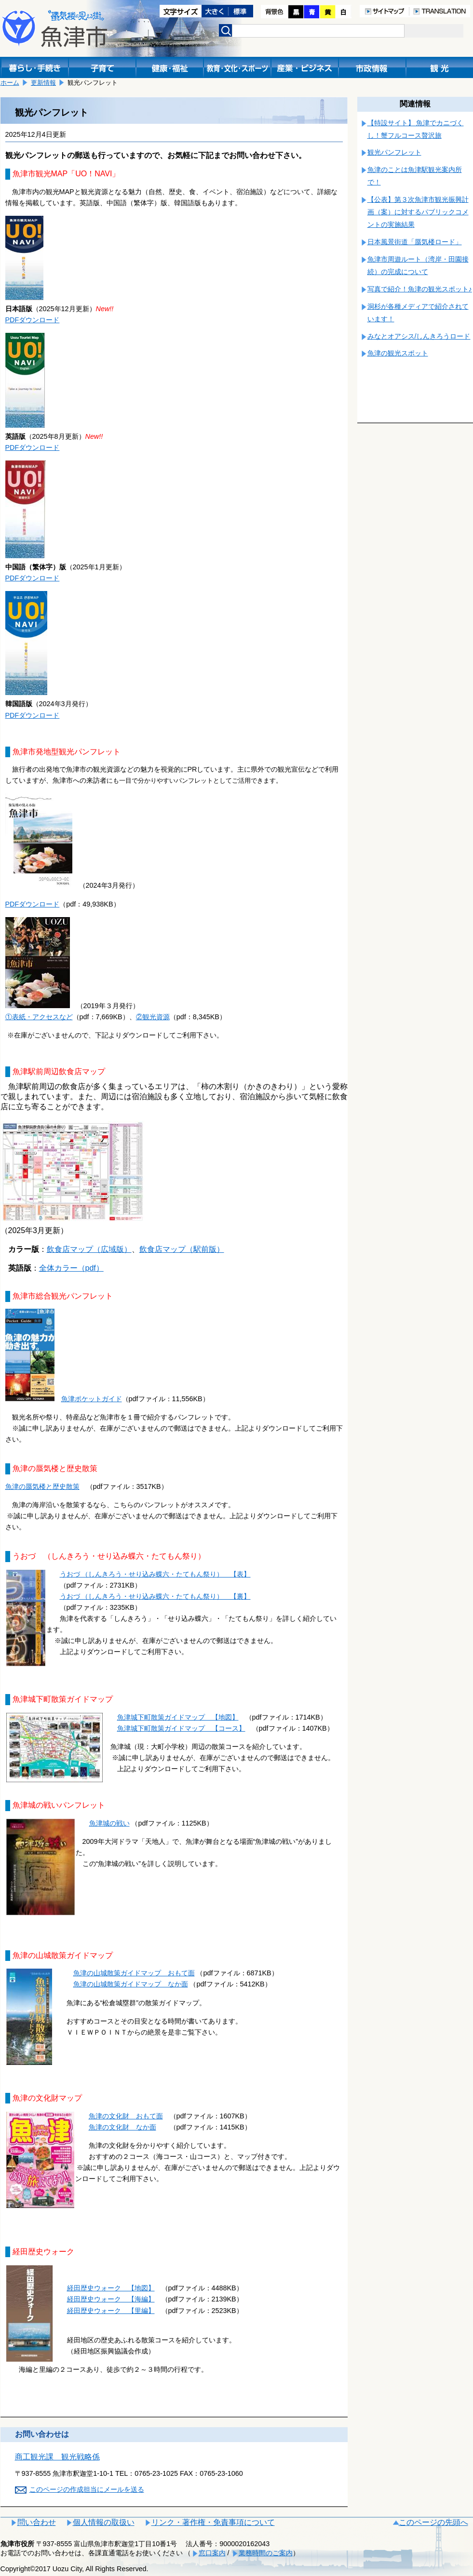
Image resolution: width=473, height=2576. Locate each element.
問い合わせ (36, 2522)
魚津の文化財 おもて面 (126, 2116)
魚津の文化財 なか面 (122, 2127)
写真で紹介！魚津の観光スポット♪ (419, 289)
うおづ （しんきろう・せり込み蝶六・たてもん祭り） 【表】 (155, 1574)
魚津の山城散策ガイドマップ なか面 (130, 1984)
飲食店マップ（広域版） (89, 1249)
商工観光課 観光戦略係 (57, 2457)
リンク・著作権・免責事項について (213, 2522)
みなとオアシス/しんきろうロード (419, 336)
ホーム (9, 82)
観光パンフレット (394, 152)
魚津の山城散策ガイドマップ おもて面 (134, 1973)
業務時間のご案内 (266, 2553)
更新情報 (43, 82)
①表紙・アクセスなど (39, 1017)
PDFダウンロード (32, 320)
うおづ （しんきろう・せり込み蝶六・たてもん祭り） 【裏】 (155, 1596)
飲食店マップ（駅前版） (181, 1249)
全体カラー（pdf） (71, 1268)
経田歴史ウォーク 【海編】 (111, 2299)
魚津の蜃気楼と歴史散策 (42, 1486)
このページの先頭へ (433, 2522)
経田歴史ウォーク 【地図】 (111, 2288)
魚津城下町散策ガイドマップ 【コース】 (181, 1728)
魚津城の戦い (109, 1823)
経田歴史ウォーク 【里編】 (111, 2310)
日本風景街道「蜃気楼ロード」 (414, 242)
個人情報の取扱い (104, 2522)
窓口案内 (212, 2553)
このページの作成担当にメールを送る (86, 2489)
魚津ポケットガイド (91, 1399)
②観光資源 (153, 1017)
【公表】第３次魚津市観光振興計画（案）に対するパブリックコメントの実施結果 (418, 212)
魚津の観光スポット (397, 353)
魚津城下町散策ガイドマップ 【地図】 (178, 1717)
